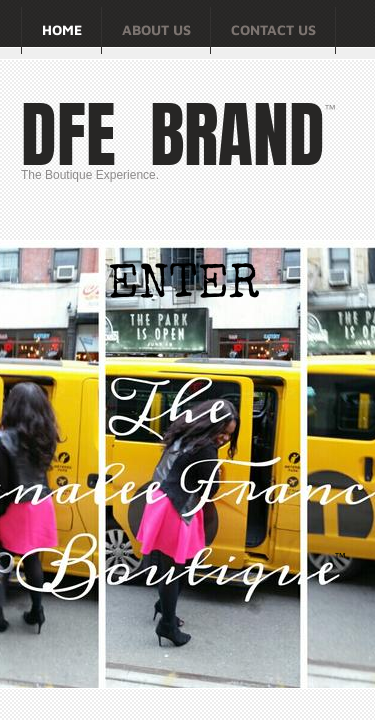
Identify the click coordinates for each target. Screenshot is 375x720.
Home (62, 29)
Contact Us (273, 29)
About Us (156, 29)
